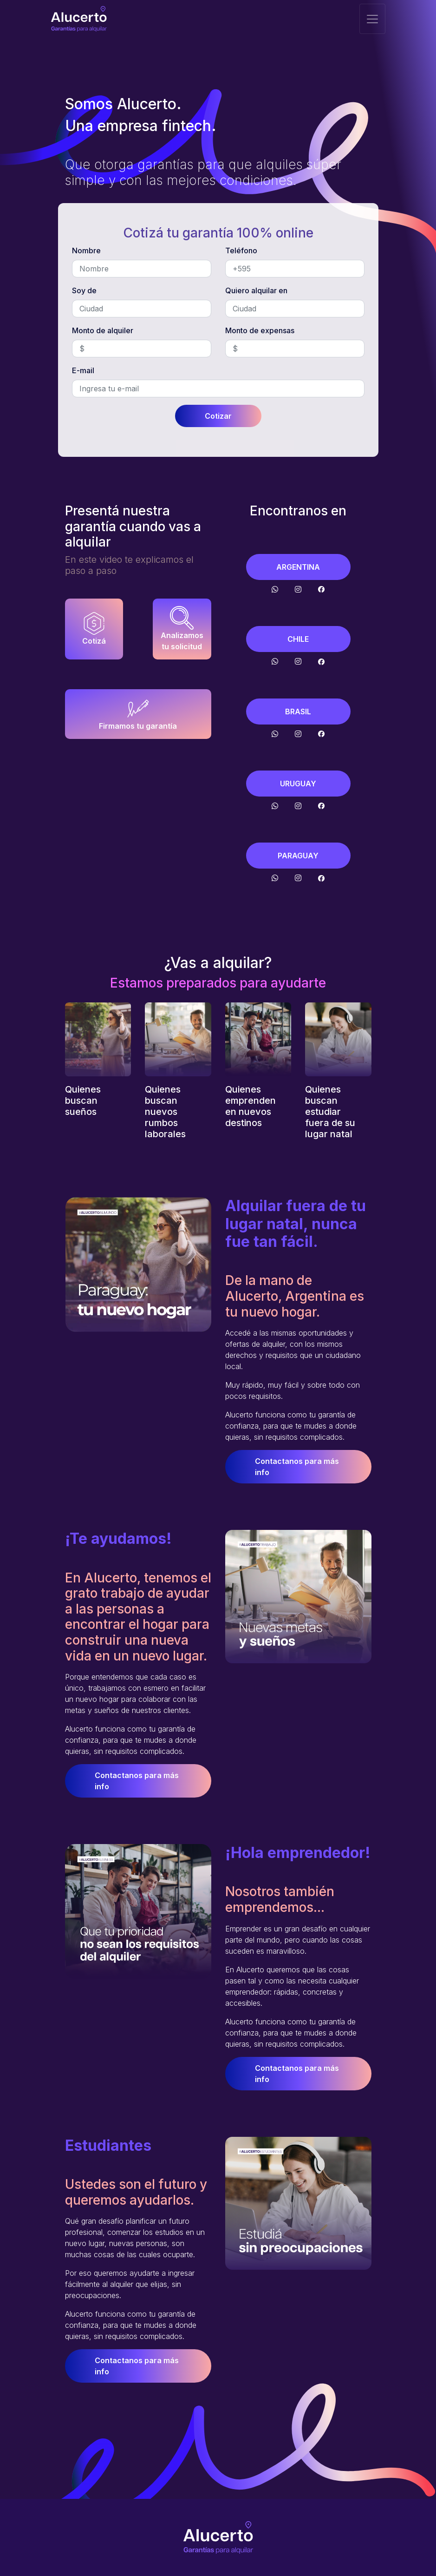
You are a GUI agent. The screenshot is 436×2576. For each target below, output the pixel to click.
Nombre (86, 250)
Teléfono (241, 250)
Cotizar (218, 416)
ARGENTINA (298, 567)
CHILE (298, 639)
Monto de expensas (259, 330)
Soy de (84, 290)
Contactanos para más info (297, 1466)
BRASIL (298, 711)
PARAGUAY (298, 855)
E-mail (83, 370)
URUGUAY (298, 783)
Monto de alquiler (102, 330)
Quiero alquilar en (256, 290)
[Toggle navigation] (372, 19)
